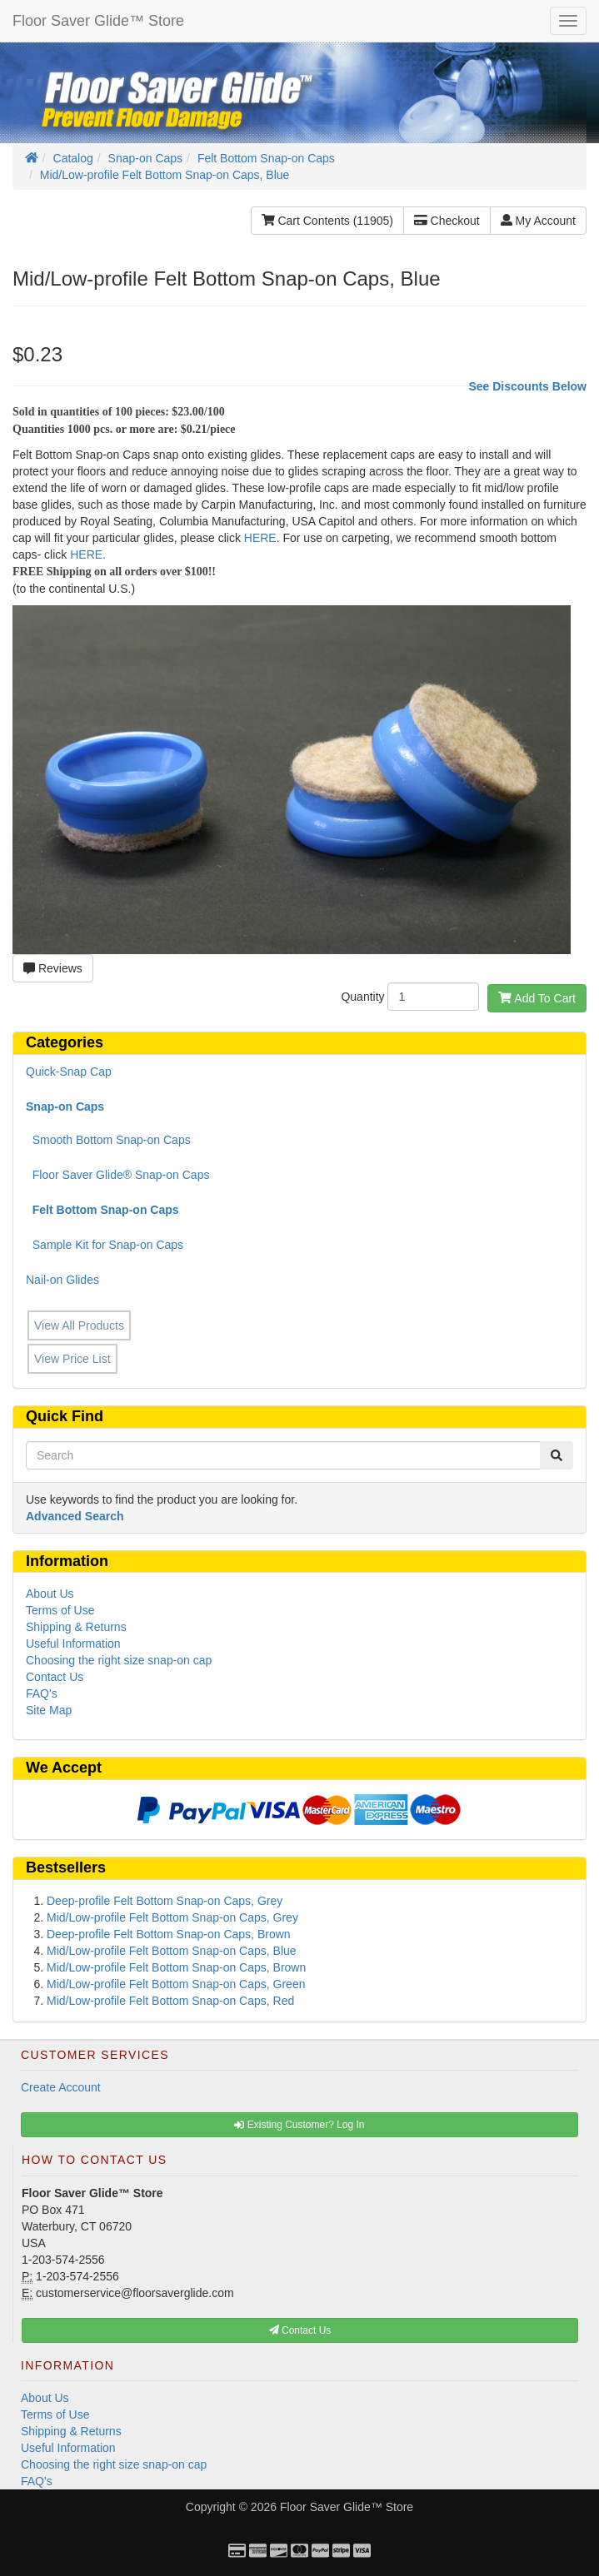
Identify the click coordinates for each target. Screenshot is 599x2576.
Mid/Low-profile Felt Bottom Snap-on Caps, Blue (165, 175)
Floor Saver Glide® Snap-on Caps (117, 1174)
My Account (538, 220)
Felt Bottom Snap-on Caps (266, 158)
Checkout (447, 220)
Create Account (61, 2087)
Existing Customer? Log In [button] (299, 2125)
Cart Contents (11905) (327, 220)
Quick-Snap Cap (69, 1071)
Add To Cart (537, 998)
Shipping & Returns (76, 1627)
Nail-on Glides (62, 1279)
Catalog (73, 158)
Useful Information (73, 1643)
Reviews (52, 968)
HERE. (88, 554)
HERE (260, 538)
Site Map (49, 1710)
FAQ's (41, 1693)
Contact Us (54, 1676)
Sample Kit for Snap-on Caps (104, 1244)
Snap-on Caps (145, 158)
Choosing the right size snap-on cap (119, 1660)
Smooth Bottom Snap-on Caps (108, 1139)
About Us (50, 1593)
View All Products (79, 1325)
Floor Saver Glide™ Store (98, 20)
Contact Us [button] (300, 2330)
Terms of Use (60, 1610)
